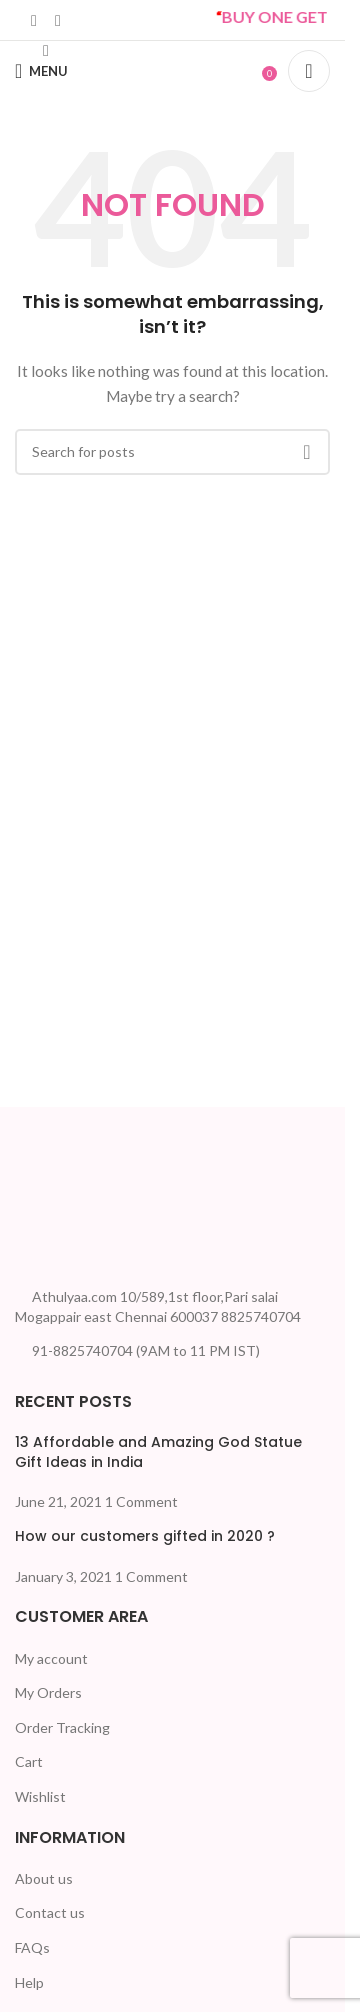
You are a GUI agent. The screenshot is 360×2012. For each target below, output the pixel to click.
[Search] (309, 71)
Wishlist (40, 1796)
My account (51, 1658)
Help (29, 1982)
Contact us (50, 1912)
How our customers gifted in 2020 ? (145, 1536)
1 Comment (141, 1501)
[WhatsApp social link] (58, 20)
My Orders (48, 1692)
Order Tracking (62, 1727)
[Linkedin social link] (34, 20)
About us (44, 1878)
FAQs (32, 1947)
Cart (29, 1761)
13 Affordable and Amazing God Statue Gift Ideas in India (158, 1452)
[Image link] (90, 1190)
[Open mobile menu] (41, 71)
